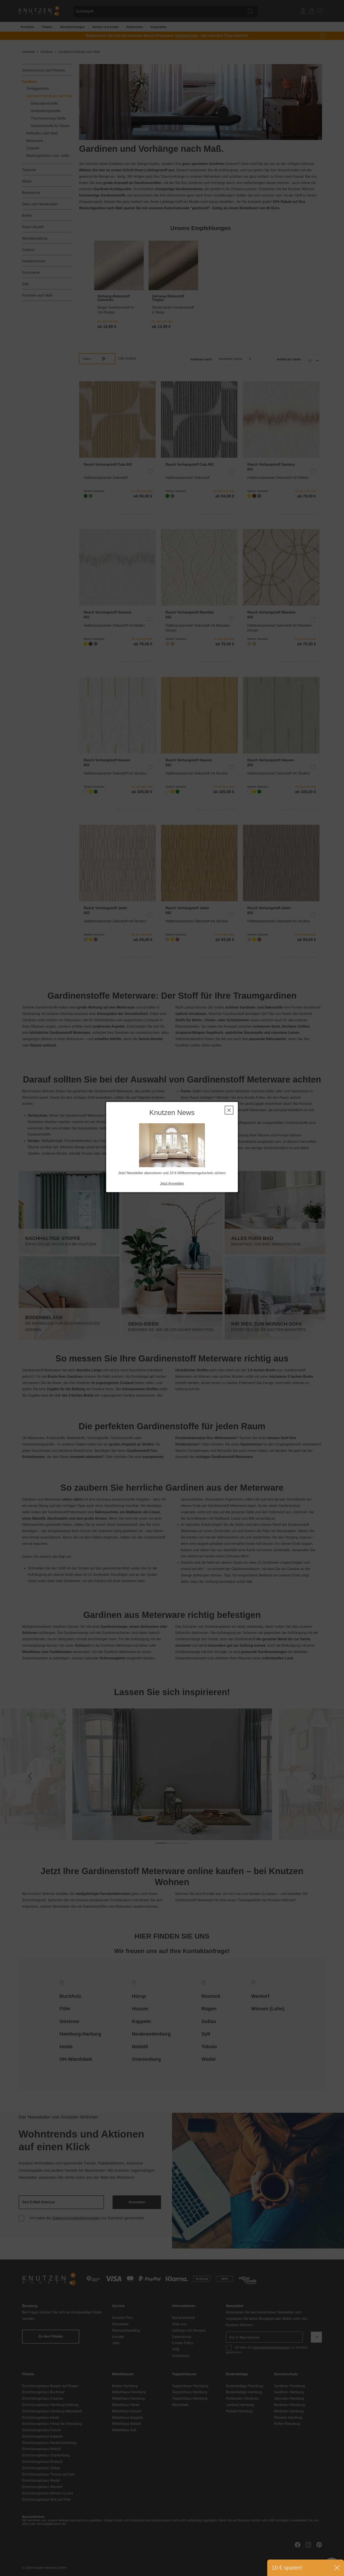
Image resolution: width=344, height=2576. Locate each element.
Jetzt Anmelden (172, 115)
